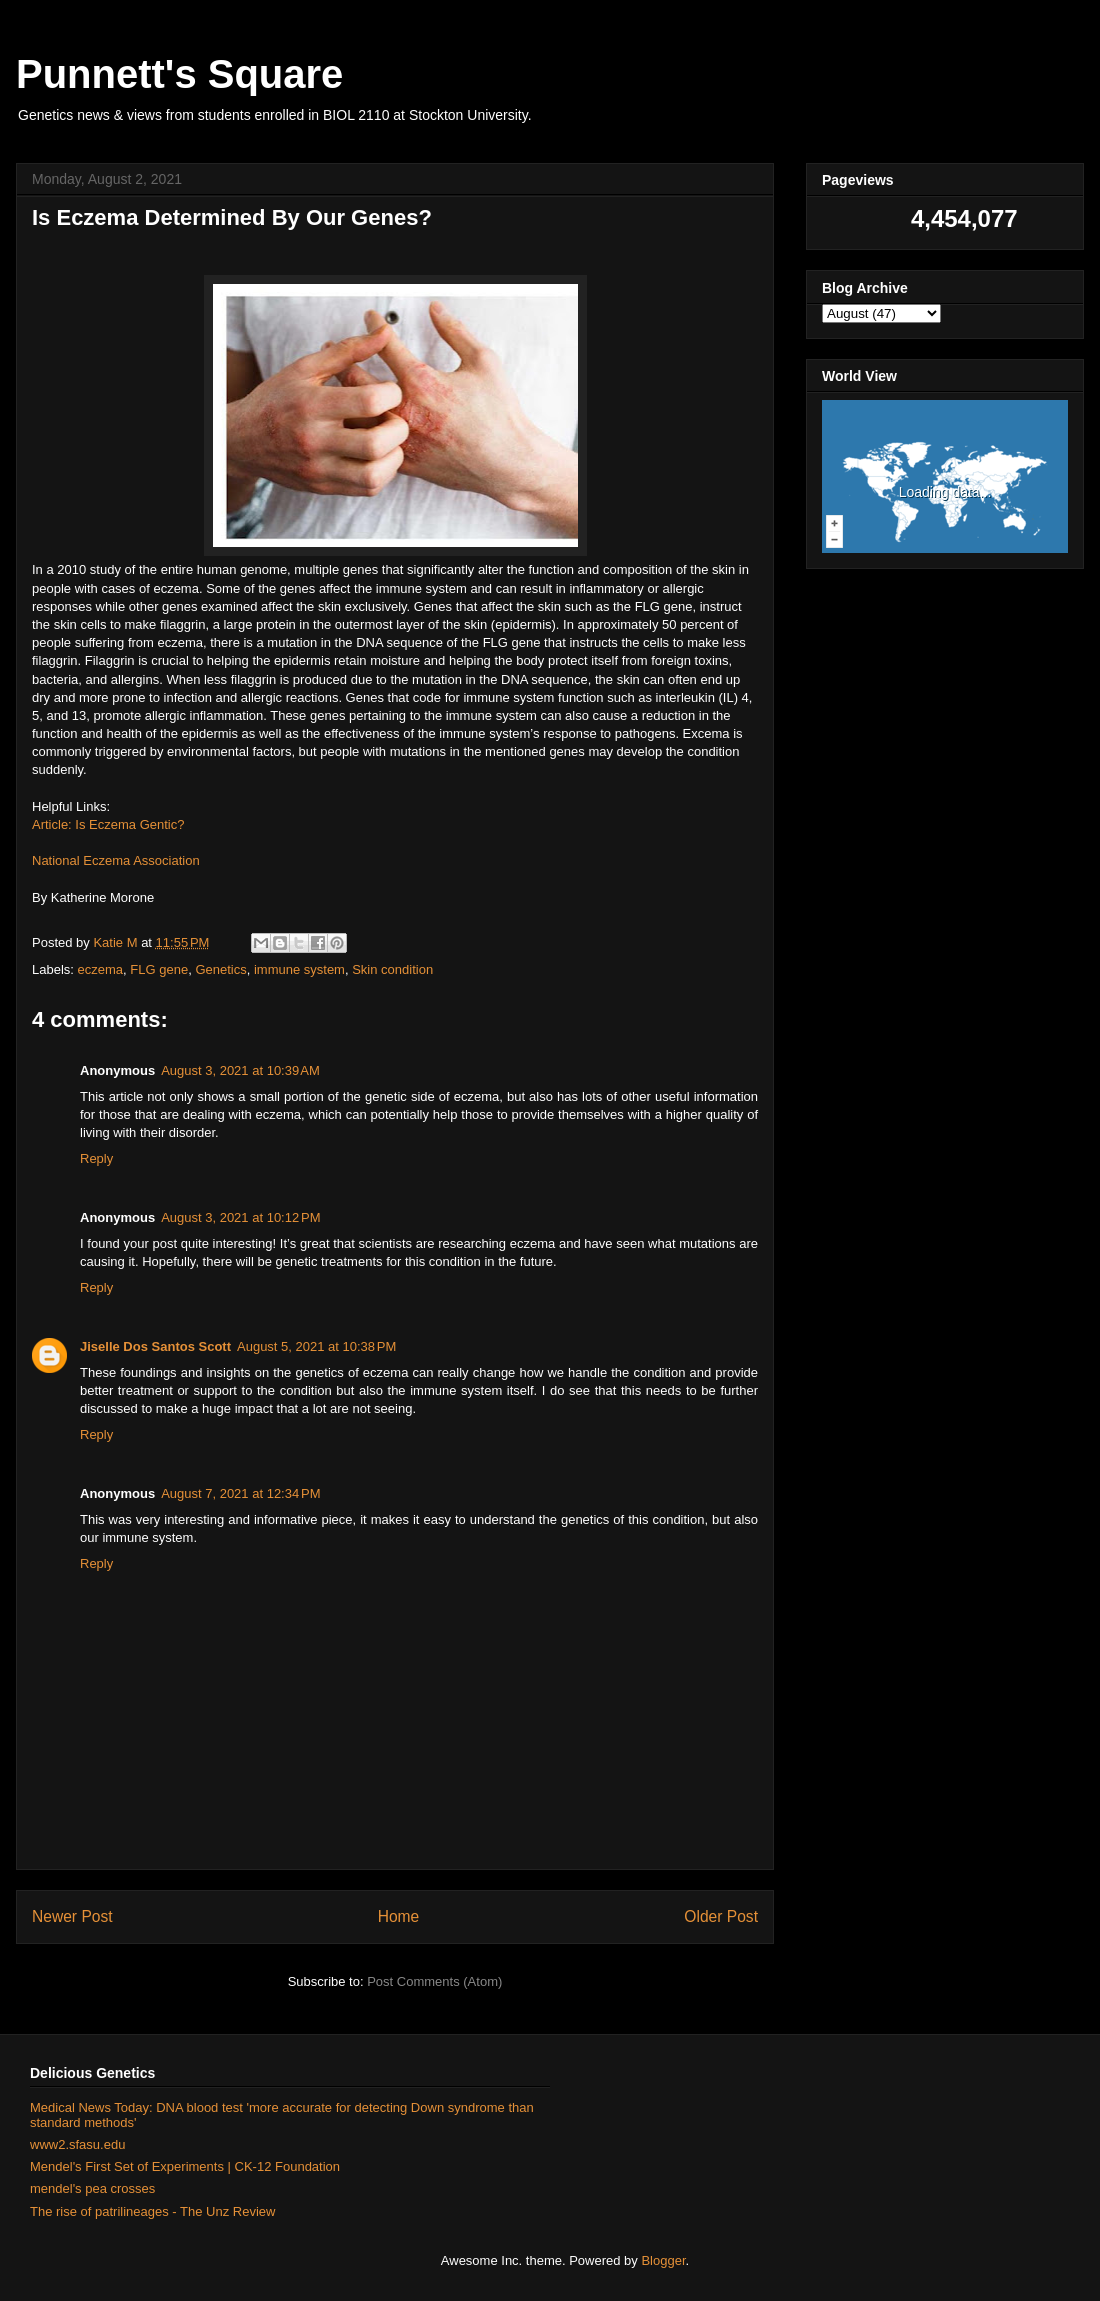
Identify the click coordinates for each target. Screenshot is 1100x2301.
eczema (101, 969)
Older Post (721, 1916)
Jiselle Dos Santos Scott (155, 1346)
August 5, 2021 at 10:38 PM (316, 1346)
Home (399, 1916)
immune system (299, 969)
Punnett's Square (179, 74)
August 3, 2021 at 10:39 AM (240, 1070)
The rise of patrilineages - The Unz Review (152, 2211)
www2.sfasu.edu (77, 2144)
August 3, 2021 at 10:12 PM (240, 1217)
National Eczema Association (116, 860)
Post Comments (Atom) (434, 1981)
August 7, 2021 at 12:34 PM (240, 1493)
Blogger (663, 2260)
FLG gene (159, 969)
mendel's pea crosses (92, 2188)
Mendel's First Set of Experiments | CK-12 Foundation (185, 2166)
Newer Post (72, 1916)
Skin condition (392, 969)
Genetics (220, 969)
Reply (96, 1158)
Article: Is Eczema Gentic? (108, 824)
